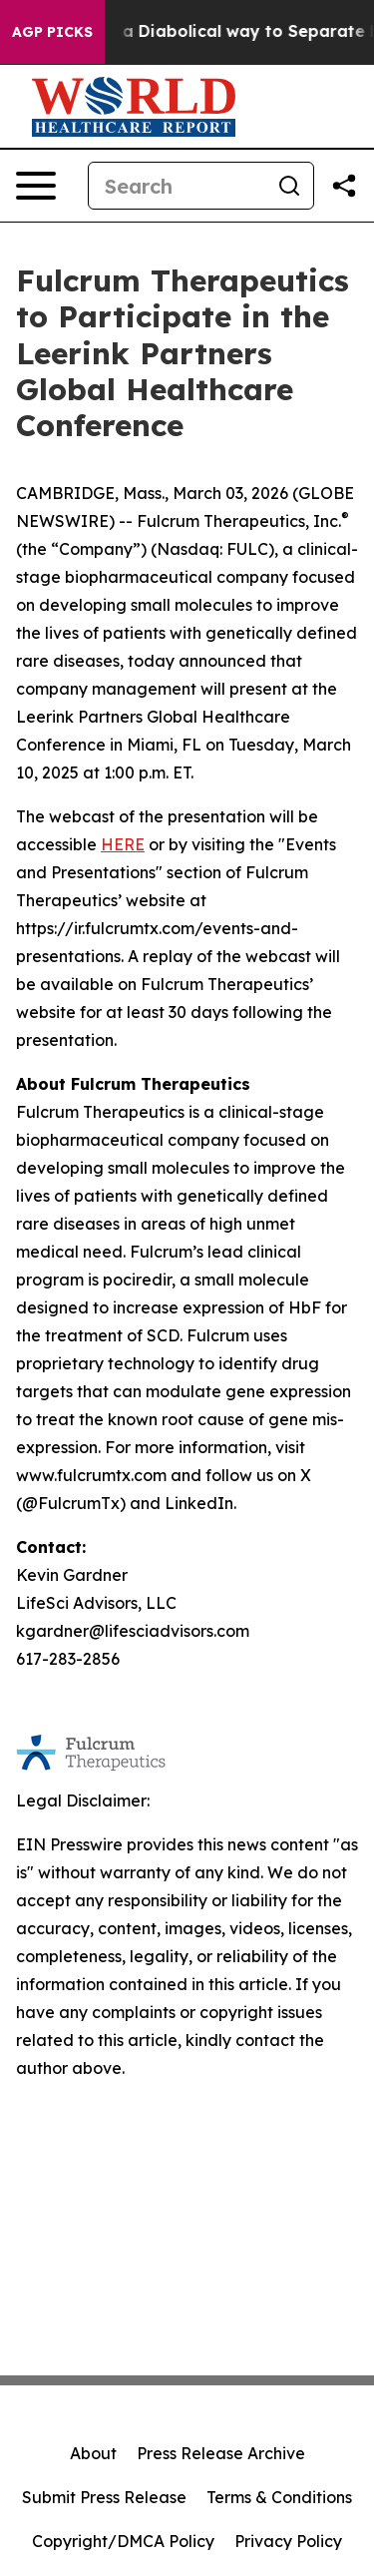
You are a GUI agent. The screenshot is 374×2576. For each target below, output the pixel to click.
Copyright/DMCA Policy (123, 2541)
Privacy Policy (288, 2541)
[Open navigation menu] (36, 186)
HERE (123, 844)
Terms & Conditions (279, 2497)
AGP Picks (52, 32)
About (93, 2453)
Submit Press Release (104, 2497)
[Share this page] (344, 186)
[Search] (177, 186)
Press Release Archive (221, 2453)
